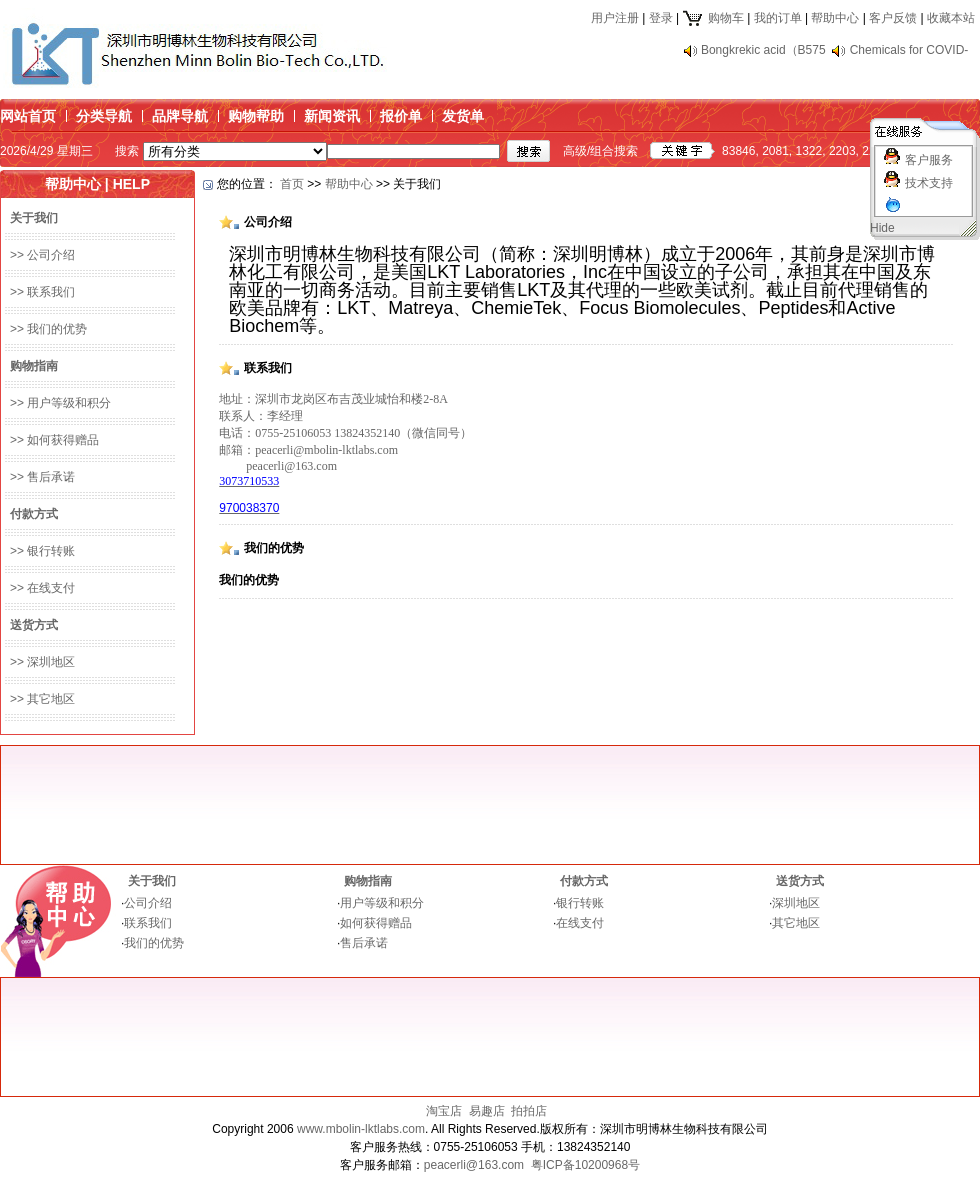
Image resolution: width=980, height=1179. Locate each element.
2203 (842, 151)
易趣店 (487, 1111)
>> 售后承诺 (42, 477)
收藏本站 (951, 18)
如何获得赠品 (376, 923)
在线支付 (580, 923)
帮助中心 (835, 18)
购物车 (712, 18)
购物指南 (368, 881)
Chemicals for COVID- (909, 50)
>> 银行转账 (42, 551)
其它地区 (796, 923)
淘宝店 (444, 1111)
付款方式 (584, 881)
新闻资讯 (332, 116)
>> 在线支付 (42, 588)
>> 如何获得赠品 (54, 440)
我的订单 (778, 18)
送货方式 (800, 881)
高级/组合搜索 (600, 151)
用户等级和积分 (382, 903)
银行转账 (580, 903)
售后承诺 (364, 943)
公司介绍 (148, 903)
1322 (809, 151)
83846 (738, 151)
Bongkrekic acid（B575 (763, 50)
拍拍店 (529, 1111)
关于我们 (152, 881)
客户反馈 (893, 18)
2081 (775, 151)
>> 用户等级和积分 (60, 403)
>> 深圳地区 (42, 662)
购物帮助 (256, 116)
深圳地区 (796, 903)
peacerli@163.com (291, 466)
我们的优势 (154, 943)
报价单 (401, 116)
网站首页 (28, 116)
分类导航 (104, 116)
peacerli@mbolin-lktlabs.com (326, 450)
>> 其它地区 (42, 699)
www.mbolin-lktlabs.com (361, 1129)
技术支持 (929, 183)
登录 (661, 18)
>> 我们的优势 (48, 329)
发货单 (463, 116)
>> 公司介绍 (42, 255)
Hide (882, 228)
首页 (292, 184)
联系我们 (148, 923)
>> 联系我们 (42, 292)
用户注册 (615, 18)
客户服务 (929, 160)
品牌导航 (180, 116)
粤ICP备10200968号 (585, 1165)
